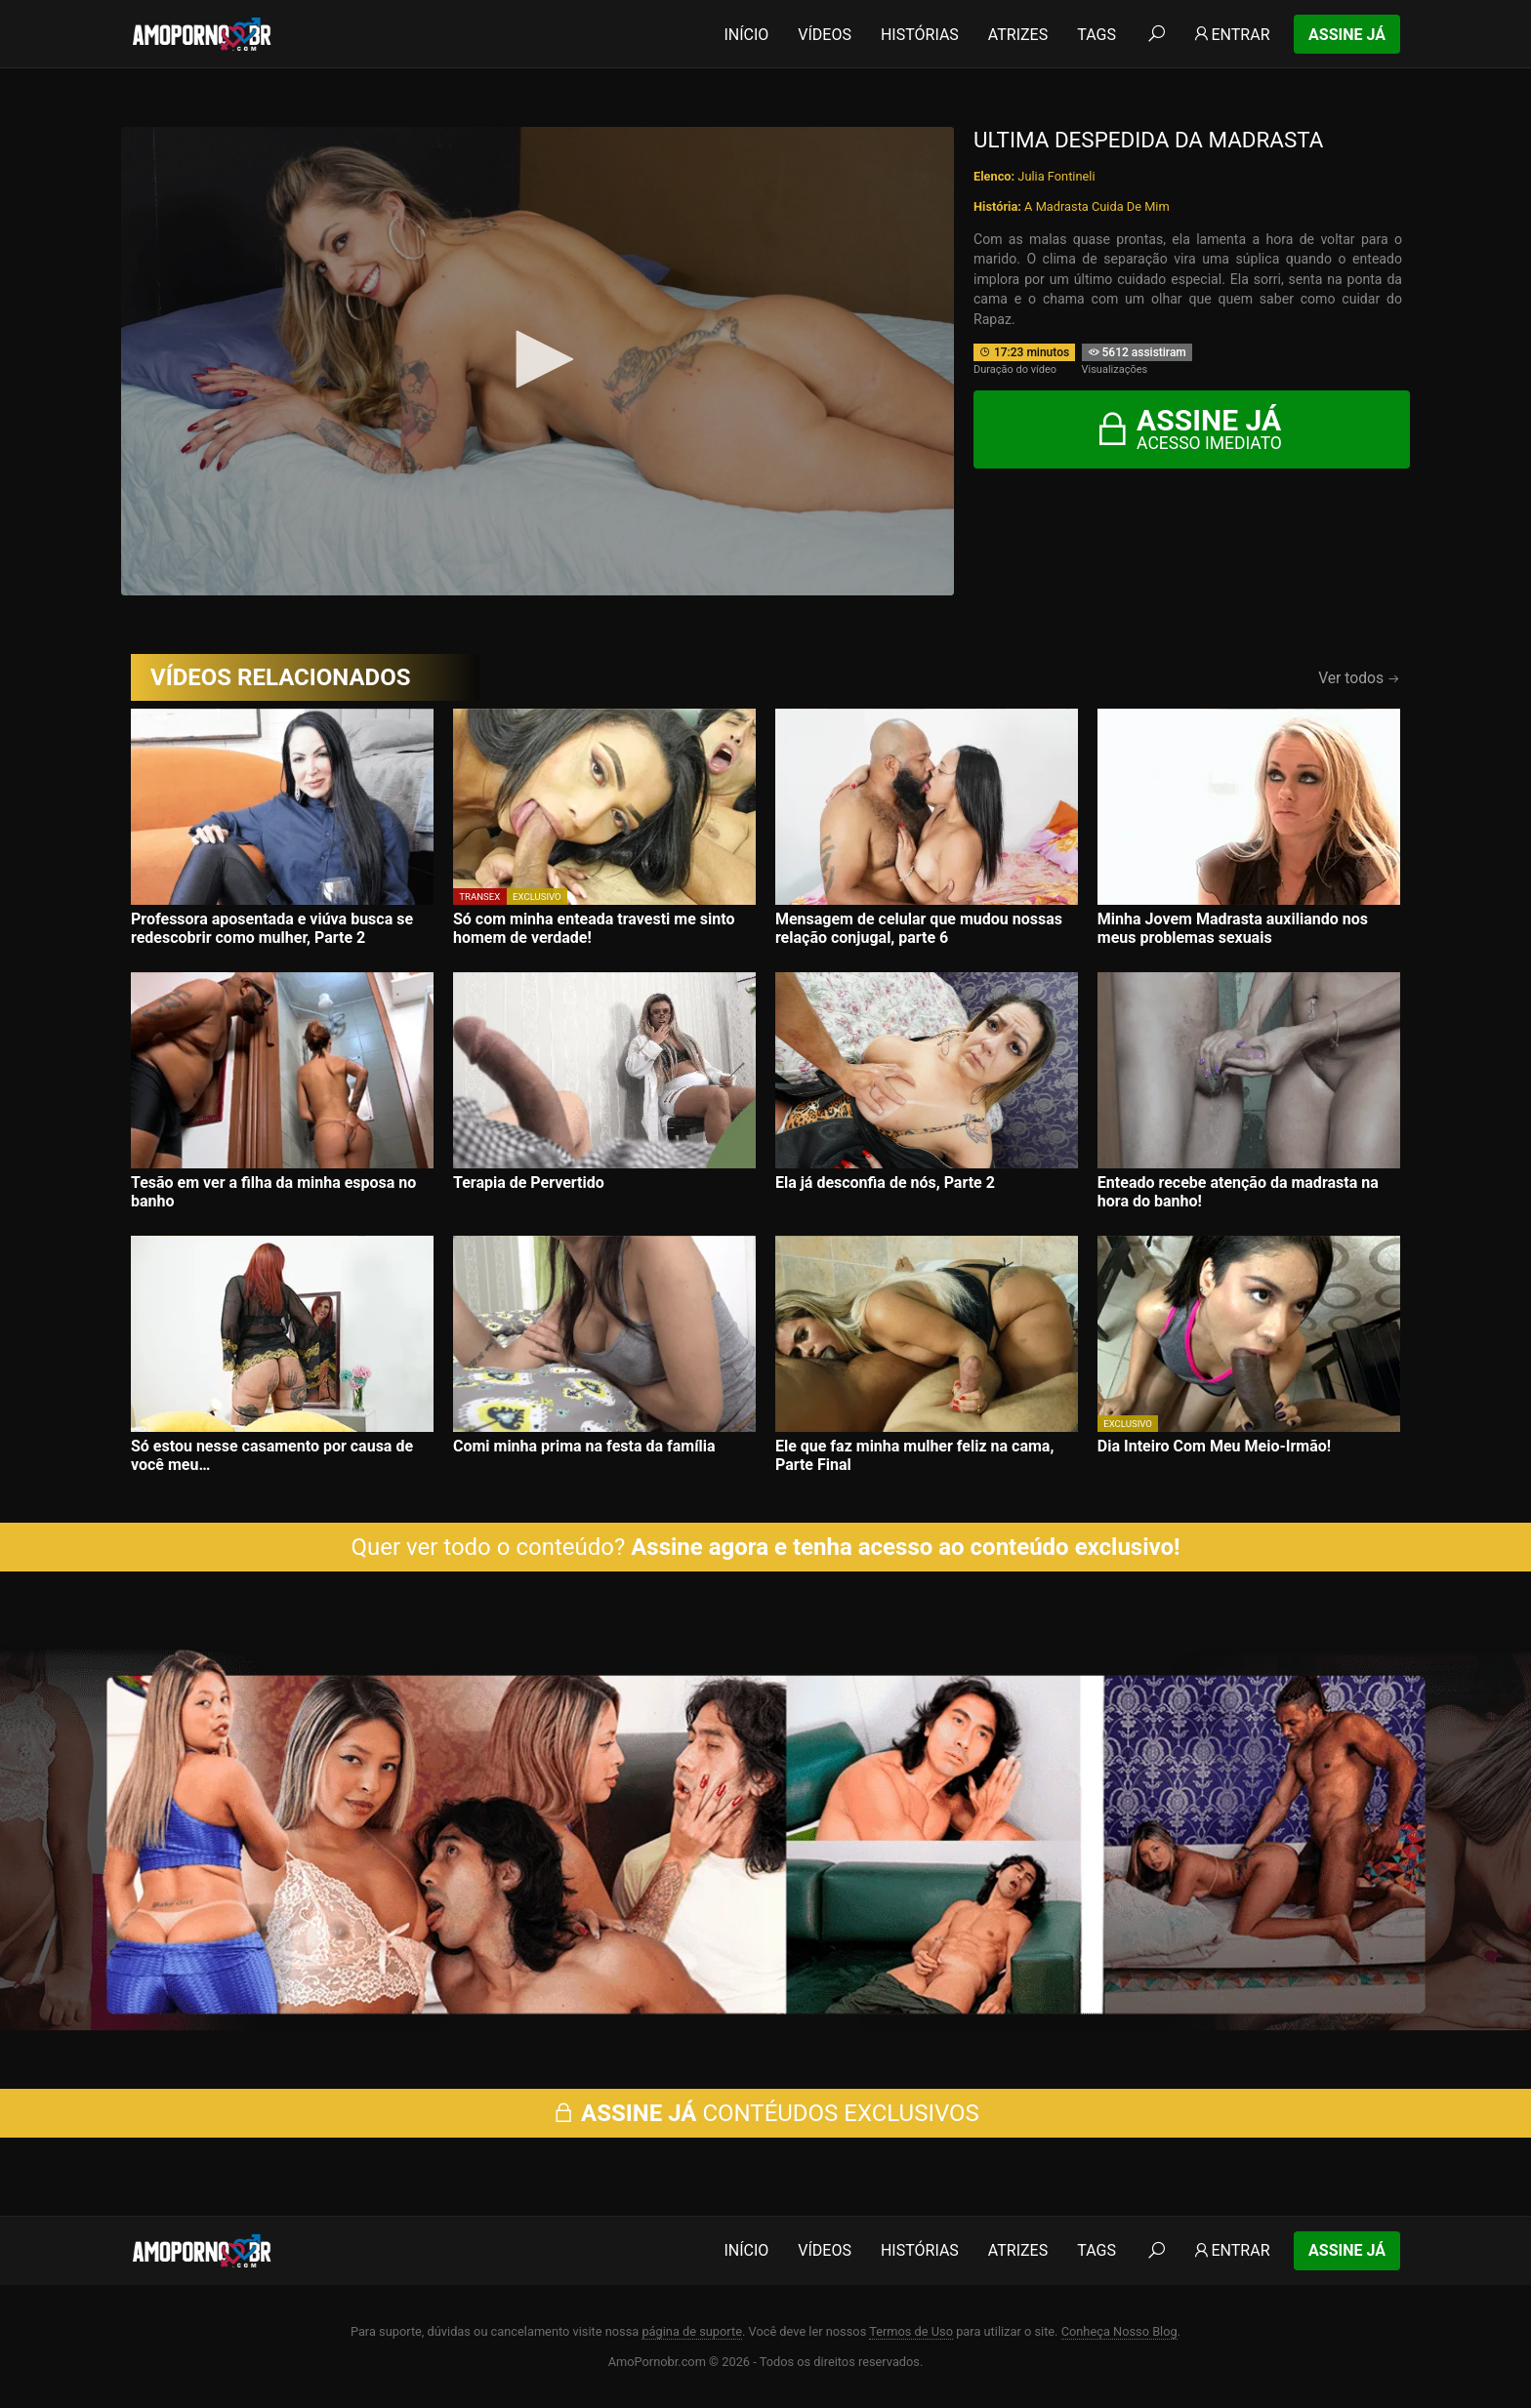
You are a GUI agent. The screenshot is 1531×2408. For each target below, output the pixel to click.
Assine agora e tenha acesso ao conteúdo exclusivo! (905, 1547)
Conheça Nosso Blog (1119, 2331)
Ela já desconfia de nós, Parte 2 (885, 1182)
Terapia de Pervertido (528, 1182)
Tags (1096, 34)
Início (746, 34)
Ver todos (1359, 678)
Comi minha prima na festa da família (584, 1446)
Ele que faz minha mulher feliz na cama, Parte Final (914, 1455)
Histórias (920, 34)
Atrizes (1018, 34)
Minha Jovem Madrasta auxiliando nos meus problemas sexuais (1232, 928)
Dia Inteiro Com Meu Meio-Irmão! (1214, 1446)
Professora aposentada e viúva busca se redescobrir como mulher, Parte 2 (272, 928)
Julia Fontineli (1056, 176)
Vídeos (824, 34)
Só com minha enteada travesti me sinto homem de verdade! (593, 928)
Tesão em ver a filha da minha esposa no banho (273, 1191)
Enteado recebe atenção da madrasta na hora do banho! (1238, 1191)
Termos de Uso (911, 2331)
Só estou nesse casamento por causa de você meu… (272, 1455)
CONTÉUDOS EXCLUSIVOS (765, 2113)
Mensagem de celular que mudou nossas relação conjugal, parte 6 (918, 928)
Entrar (1230, 34)
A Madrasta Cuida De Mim (1097, 206)
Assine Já (1347, 34)
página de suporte (691, 2331)
